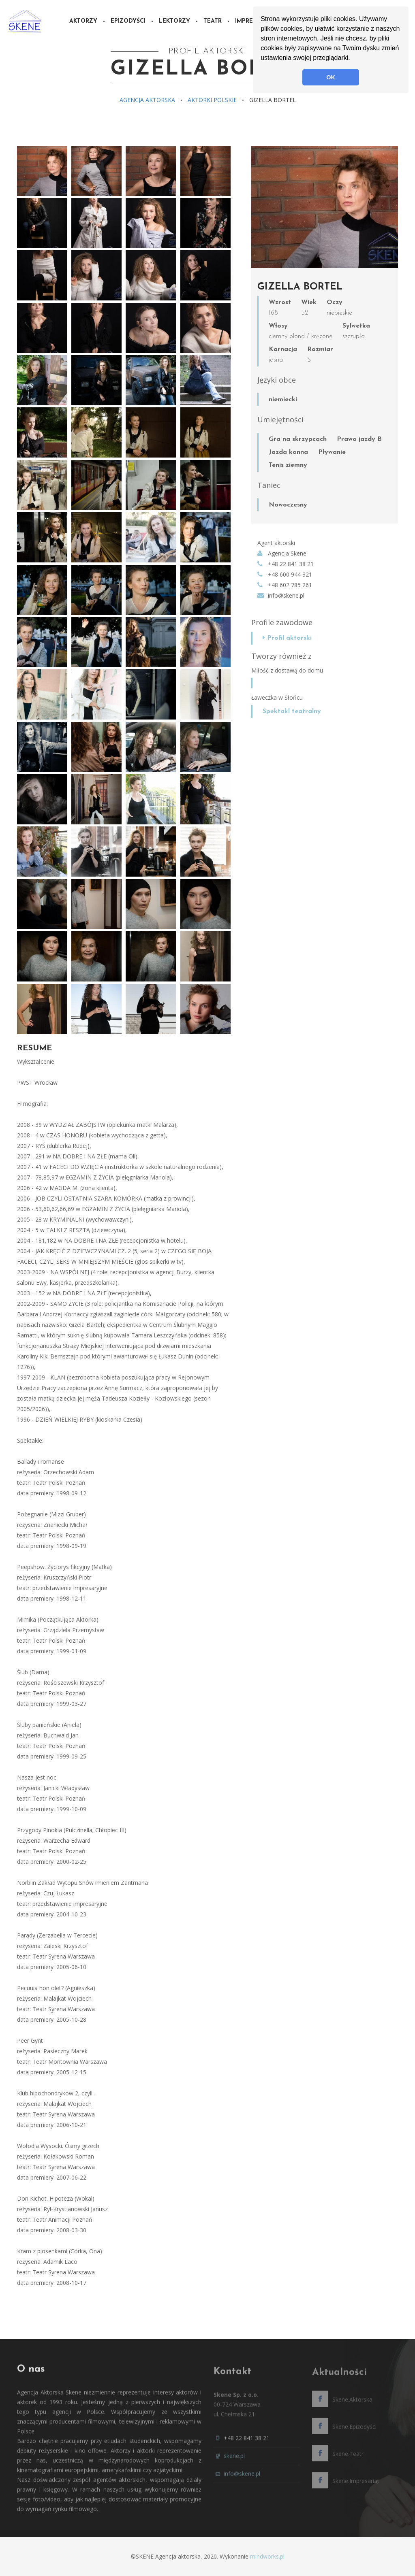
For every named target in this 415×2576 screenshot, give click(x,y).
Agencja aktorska (147, 100)
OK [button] (330, 77)
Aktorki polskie (212, 100)
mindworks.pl (267, 2556)
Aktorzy (83, 21)
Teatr (212, 21)
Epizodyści (128, 21)
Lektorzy (174, 21)
